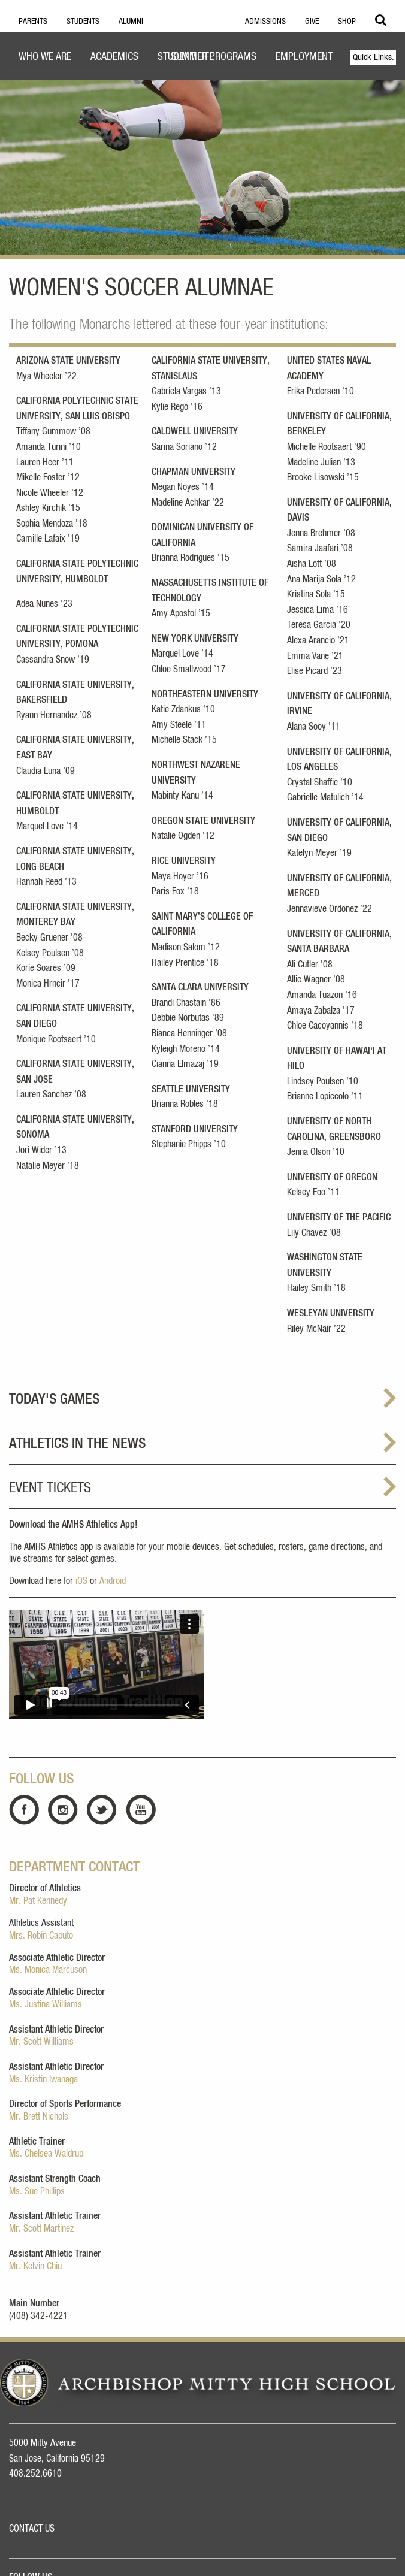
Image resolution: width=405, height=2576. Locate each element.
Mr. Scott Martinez (41, 2228)
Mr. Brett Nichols (38, 2116)
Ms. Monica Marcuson (48, 1970)
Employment (304, 57)
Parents (33, 21)
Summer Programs (213, 57)
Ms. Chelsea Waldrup (46, 2153)
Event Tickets (50, 1488)
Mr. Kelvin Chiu (35, 2266)
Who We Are (45, 57)
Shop (347, 21)
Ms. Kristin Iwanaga (43, 2079)
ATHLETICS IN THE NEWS (77, 1444)
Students (83, 21)
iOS (81, 1581)
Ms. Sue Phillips (37, 2191)
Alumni (131, 21)
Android (112, 1581)
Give (312, 21)
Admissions (265, 21)
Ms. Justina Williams (45, 2004)
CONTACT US (32, 2528)
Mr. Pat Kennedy (38, 1901)
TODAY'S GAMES (54, 1399)
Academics (114, 57)
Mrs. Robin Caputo (41, 1935)
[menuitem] (45, 58)
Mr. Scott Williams (41, 2041)
